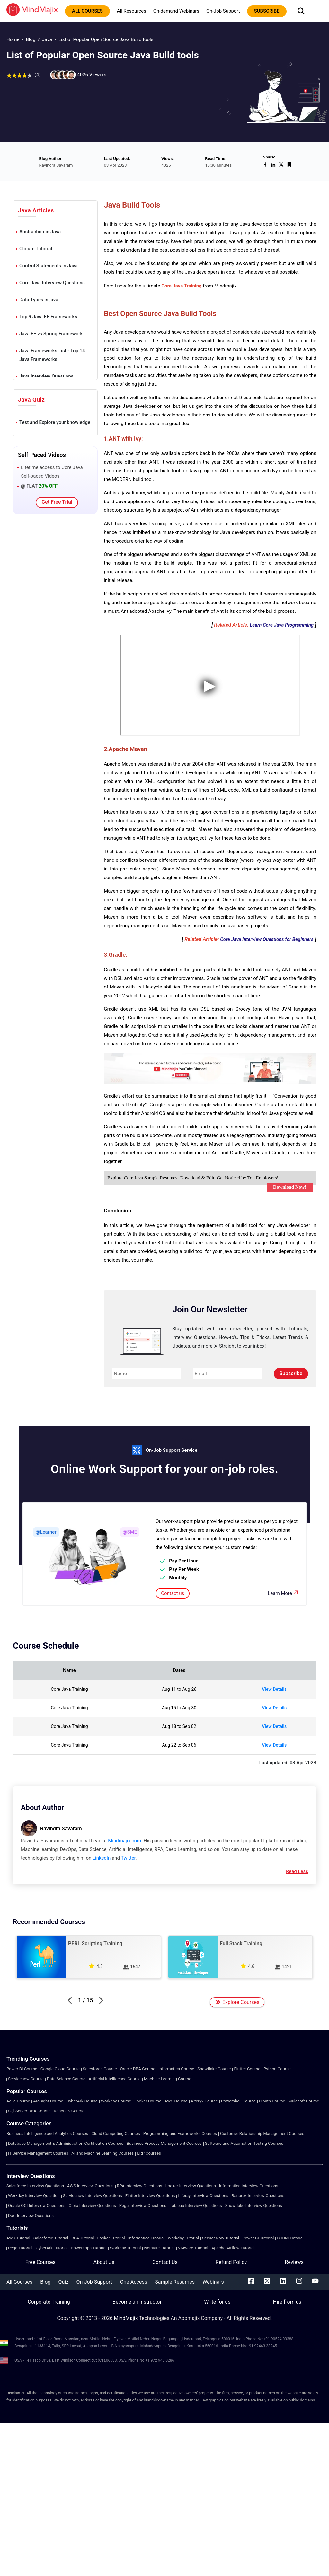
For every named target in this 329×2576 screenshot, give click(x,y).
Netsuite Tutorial (159, 2248)
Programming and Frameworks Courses (180, 2133)
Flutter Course (247, 2069)
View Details (274, 1689)
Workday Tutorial (183, 2238)
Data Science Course (66, 2078)
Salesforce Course (100, 2069)
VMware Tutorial (193, 2248)
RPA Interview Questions (139, 2185)
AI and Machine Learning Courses (102, 2153)
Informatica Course (176, 2069)
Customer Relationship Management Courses (262, 2133)
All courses (87, 11)
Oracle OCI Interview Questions (37, 2205)
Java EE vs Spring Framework (51, 334)
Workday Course (116, 2101)
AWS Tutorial (18, 2238)
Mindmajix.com (124, 1841)
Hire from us (287, 2302)
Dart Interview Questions (31, 2215)
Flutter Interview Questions (150, 2195)
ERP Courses (149, 2153)
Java (47, 39)
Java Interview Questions (46, 376)
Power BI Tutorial (258, 2238)
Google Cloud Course (60, 2069)
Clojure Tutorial (35, 249)
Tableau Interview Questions (196, 2205)
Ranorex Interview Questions (258, 2195)
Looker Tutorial (111, 2238)
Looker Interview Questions (190, 2185)
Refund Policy (231, 2262)
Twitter (128, 1858)
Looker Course (147, 2101)
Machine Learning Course (167, 2078)
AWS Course (176, 2101)
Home (12, 39)
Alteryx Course (204, 2101)
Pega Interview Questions (142, 2205)
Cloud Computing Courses (115, 2133)
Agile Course (18, 2101)
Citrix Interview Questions (92, 2205)
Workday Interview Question (34, 2195)
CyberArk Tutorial (51, 2248)
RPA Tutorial (82, 2238)
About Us (103, 2262)
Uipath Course (272, 2101)
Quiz (63, 2282)
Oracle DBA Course (138, 2069)
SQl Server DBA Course (29, 2111)
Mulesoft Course (303, 2101)
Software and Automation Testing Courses (244, 2143)
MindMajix (126, 2318)
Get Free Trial (56, 502)
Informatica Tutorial (146, 2238)
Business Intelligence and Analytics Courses (47, 2133)
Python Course (277, 2069)
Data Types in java (38, 300)
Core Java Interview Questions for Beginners (267, 939)
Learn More (283, 1592)
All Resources (131, 11)
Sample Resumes (175, 2282)
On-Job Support (223, 11)
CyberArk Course (82, 2101)
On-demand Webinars (176, 11)
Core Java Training (181, 286)
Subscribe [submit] (291, 1373)
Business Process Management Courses (164, 2143)
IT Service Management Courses (38, 2153)
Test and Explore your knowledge (54, 422)
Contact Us (165, 2262)
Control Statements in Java (48, 266)
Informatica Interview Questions (248, 2185)
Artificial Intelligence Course (115, 2078)
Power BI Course (21, 2069)
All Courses (19, 2282)
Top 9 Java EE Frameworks (48, 317)
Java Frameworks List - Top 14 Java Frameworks (52, 355)
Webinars (213, 2282)
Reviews (294, 2262)
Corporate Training (49, 2302)
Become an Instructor (137, 2302)
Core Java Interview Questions (52, 283)
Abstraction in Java (40, 232)
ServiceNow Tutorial (220, 2238)
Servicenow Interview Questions (92, 2195)
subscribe (267, 11)
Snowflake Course (214, 2069)
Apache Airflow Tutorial (232, 2248)
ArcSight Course (48, 2101)
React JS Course (69, 2111)
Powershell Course (238, 2101)
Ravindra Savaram (61, 1829)
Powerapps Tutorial (88, 2248)
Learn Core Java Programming (282, 625)
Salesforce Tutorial (50, 2238)
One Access (133, 2282)
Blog (30, 39)
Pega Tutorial (20, 2248)
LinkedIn (102, 1858)
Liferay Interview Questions (203, 2195)
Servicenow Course (26, 2078)
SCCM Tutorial (290, 2238)
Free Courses (40, 2262)
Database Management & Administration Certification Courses (65, 2143)
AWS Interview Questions (90, 2185)
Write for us (217, 2302)
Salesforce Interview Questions (35, 2185)
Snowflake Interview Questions (253, 2205)
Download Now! (289, 1187)
